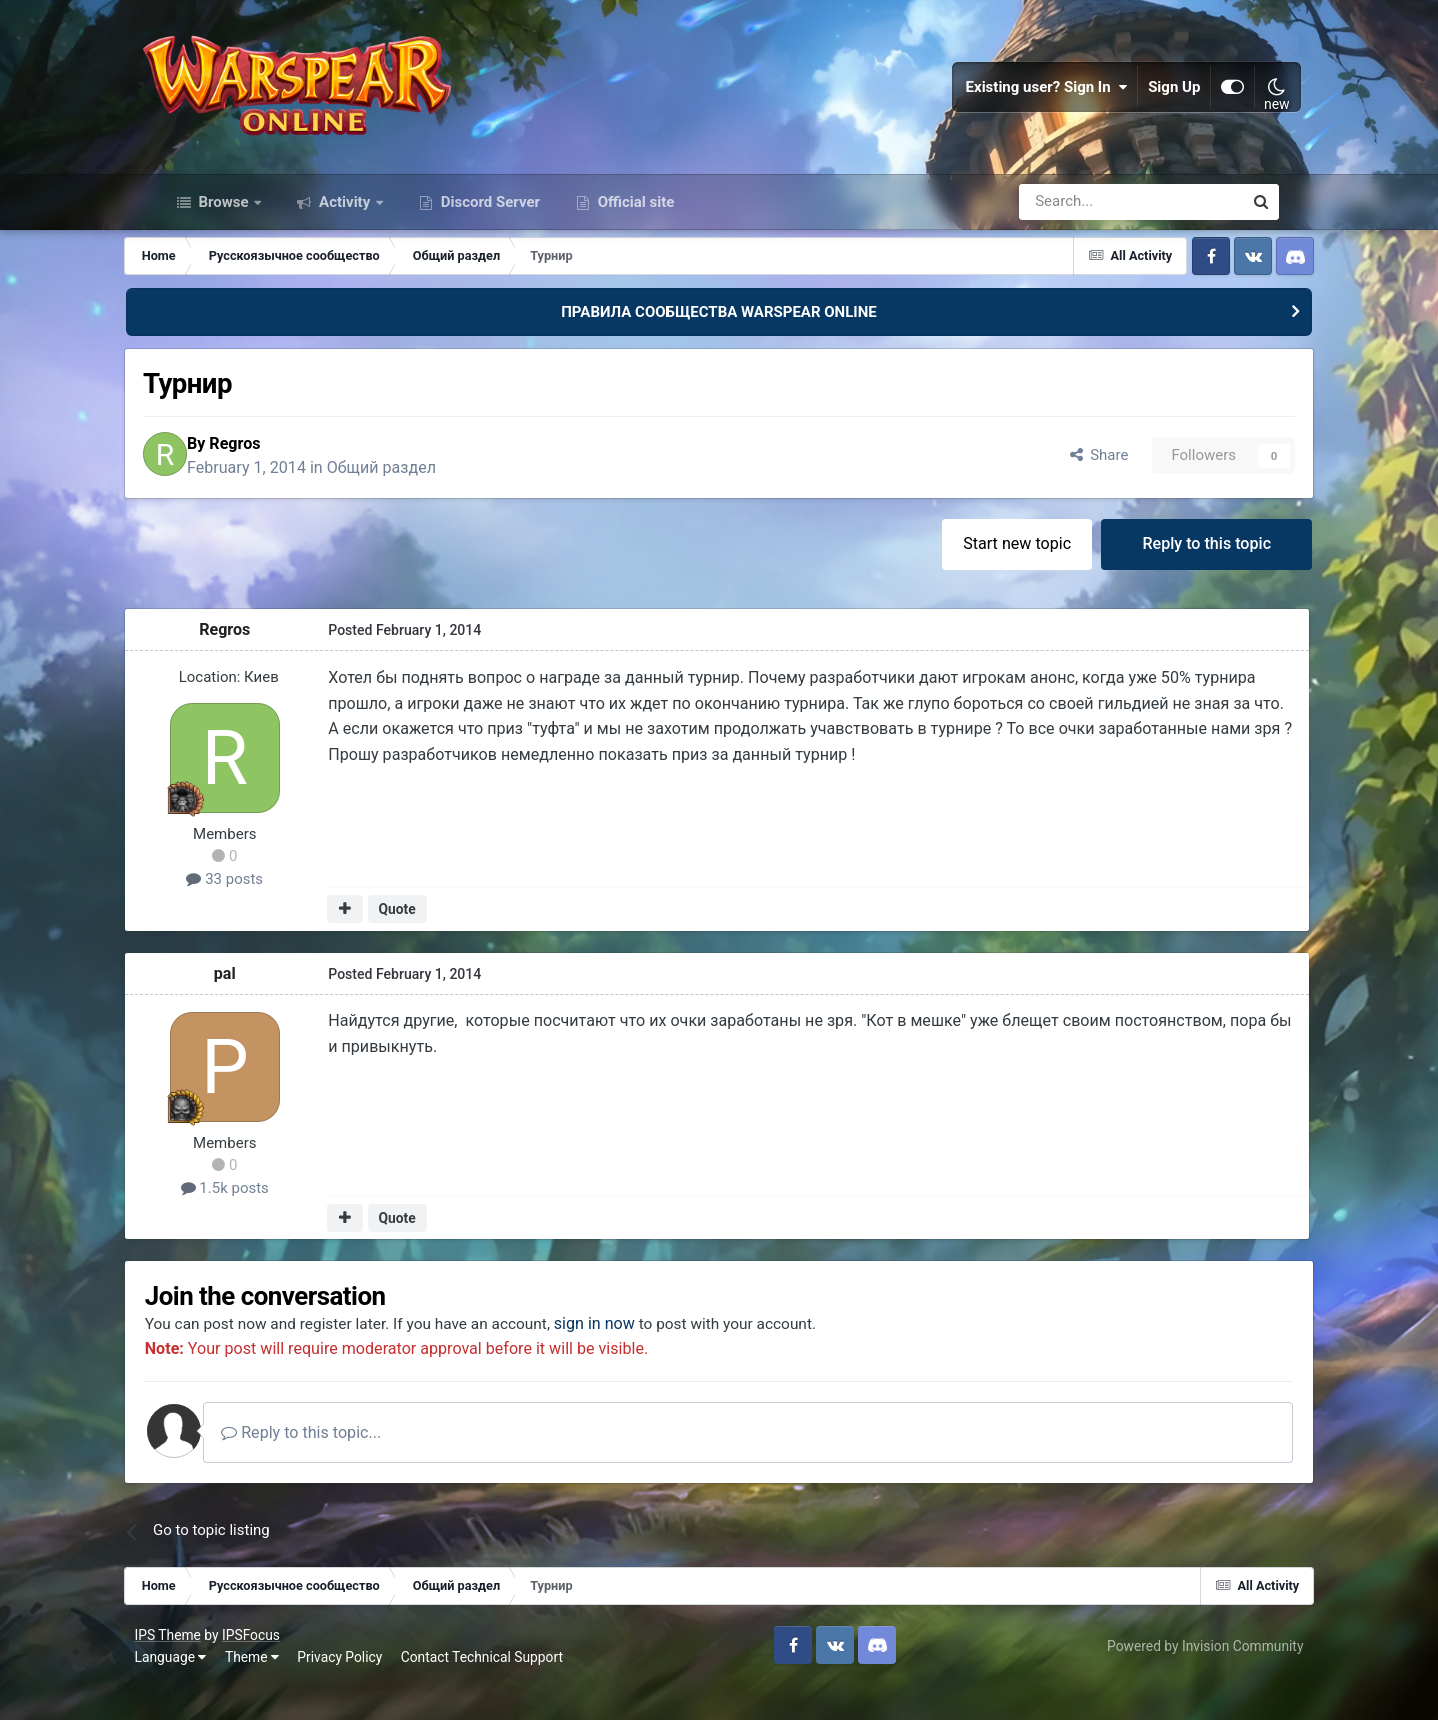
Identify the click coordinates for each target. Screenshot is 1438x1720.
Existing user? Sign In (1024, 100)
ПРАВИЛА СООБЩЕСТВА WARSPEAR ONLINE (719, 338)
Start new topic (982, 573)
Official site (634, 228)
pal (260, 1004)
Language (195, 1690)
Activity (344, 228)
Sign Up (1152, 100)
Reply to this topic (1174, 573)
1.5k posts (260, 1219)
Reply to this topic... (353, 1465)
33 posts (259, 910)
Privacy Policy (364, 1690)
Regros (282, 471)
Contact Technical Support (506, 1690)
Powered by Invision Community (1181, 1679)
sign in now (647, 1357)
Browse (224, 228)
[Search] (1077, 228)
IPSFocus (275, 1668)
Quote (430, 940)
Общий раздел (429, 495)
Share (1062, 484)
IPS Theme (192, 1668)
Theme (276, 1690)
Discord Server (488, 228)
